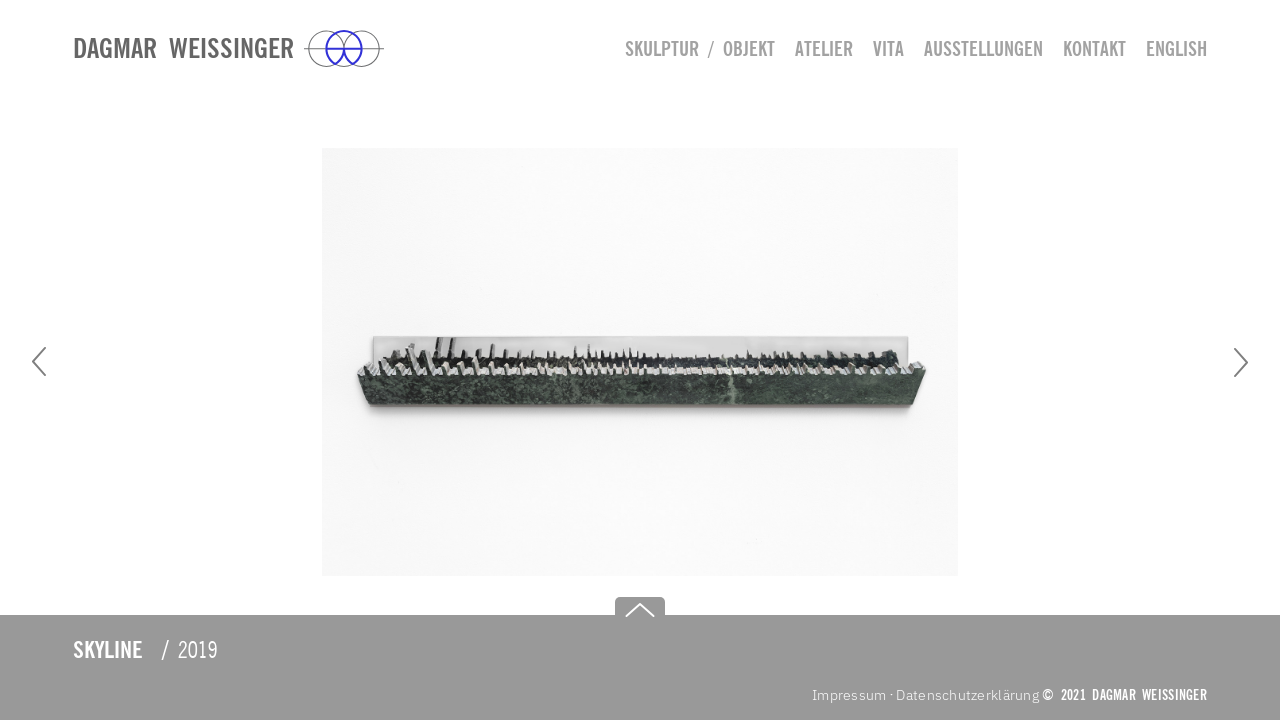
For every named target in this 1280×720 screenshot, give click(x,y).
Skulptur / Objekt (700, 48)
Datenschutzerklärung (967, 695)
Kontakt (1094, 48)
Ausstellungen (983, 48)
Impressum (849, 695)
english (1176, 48)
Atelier (824, 48)
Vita (888, 48)
